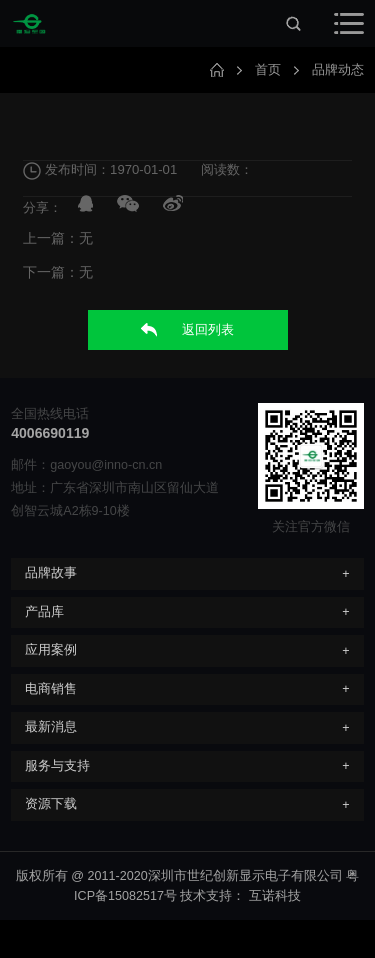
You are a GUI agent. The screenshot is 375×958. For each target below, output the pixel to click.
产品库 (44, 612)
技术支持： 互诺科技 (240, 896)
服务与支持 (57, 766)
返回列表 (187, 330)
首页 (268, 70)
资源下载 (51, 804)
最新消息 (51, 727)
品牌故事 (51, 573)
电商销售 (51, 689)
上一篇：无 (58, 239)
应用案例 (51, 650)
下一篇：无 (58, 273)
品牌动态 (338, 70)
